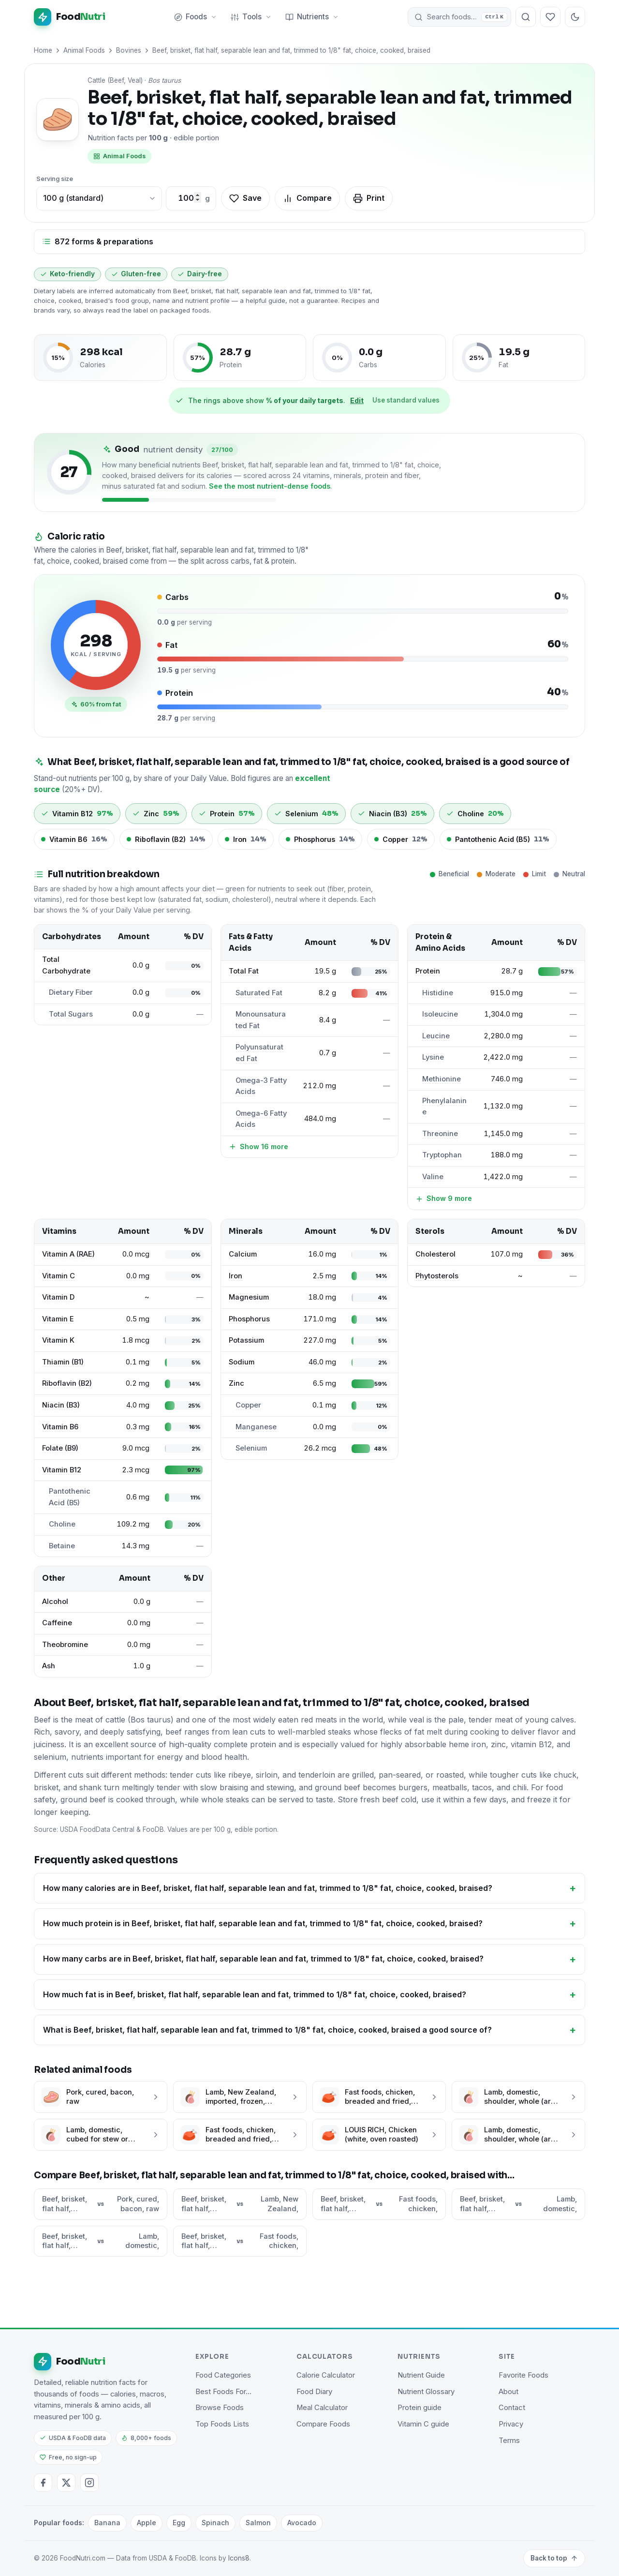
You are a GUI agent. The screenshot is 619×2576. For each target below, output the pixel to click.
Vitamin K (58, 1340)
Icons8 (239, 2558)
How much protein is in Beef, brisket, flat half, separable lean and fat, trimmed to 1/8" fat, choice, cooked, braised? (263, 1923)
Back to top (554, 2558)
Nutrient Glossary (426, 2391)
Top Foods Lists (222, 2424)
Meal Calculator (322, 2407)
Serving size (54, 178)
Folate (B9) (60, 1448)
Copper (248, 1405)
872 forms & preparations (97, 241)
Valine (432, 1176)
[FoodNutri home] (69, 17)
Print (368, 198)
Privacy (511, 2424)
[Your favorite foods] (550, 17)
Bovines (128, 50)
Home (43, 50)
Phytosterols (436, 1276)
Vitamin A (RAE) (68, 1254)
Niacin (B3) (61, 1405)
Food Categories (223, 2375)
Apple (146, 2522)
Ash (48, 1666)
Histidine (437, 992)
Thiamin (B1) (63, 1362)
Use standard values (406, 400)
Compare (307, 198)
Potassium (246, 1340)
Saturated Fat (259, 992)
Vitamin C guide (423, 2424)
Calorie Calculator (325, 2375)
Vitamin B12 (61, 1470)
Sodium (241, 1362)
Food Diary (314, 2391)
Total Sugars (71, 1014)
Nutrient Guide (421, 2375)
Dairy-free (199, 274)
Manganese (256, 1427)
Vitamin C (58, 1276)
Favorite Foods (523, 2375)
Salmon (258, 2522)
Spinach (215, 2522)
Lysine (433, 1057)
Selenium (251, 1448)
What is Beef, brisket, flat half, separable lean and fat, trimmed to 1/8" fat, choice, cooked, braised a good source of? (267, 2030)
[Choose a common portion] (99, 198)
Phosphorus (249, 1319)
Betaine (62, 1546)
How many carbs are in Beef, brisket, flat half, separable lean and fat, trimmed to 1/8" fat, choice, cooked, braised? (263, 1958)
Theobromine (65, 1644)
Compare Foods (323, 2424)
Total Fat (244, 971)
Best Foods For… (223, 2391)
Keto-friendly (67, 274)
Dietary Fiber (71, 992)
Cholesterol (435, 1254)
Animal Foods (84, 50)
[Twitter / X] (66, 2482)
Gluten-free (136, 274)
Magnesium (249, 1297)
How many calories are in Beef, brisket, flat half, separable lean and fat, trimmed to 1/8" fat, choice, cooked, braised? (267, 1888)
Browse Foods (219, 2407)
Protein (427, 971)
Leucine (436, 1036)
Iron (235, 1276)
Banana (107, 2522)
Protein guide (420, 2407)
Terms (509, 2440)
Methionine (441, 1079)
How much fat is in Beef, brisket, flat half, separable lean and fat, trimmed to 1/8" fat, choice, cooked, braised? (254, 1994)
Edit (357, 400)
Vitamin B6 (60, 1427)
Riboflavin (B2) (67, 1383)
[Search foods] (526, 17)
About (508, 2391)
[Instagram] (89, 2482)
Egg (179, 2522)
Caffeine (57, 1622)
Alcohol (55, 1601)
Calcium (243, 1254)
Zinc (236, 1383)
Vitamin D (58, 1297)
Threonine (440, 1133)
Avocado (301, 2522)
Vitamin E (58, 1319)
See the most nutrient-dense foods (269, 486)
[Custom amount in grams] (186, 198)
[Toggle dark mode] (575, 17)
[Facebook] (43, 2482)
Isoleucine (440, 1014)
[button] (459, 17)
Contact (512, 2407)
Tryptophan (442, 1155)
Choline (62, 1524)
